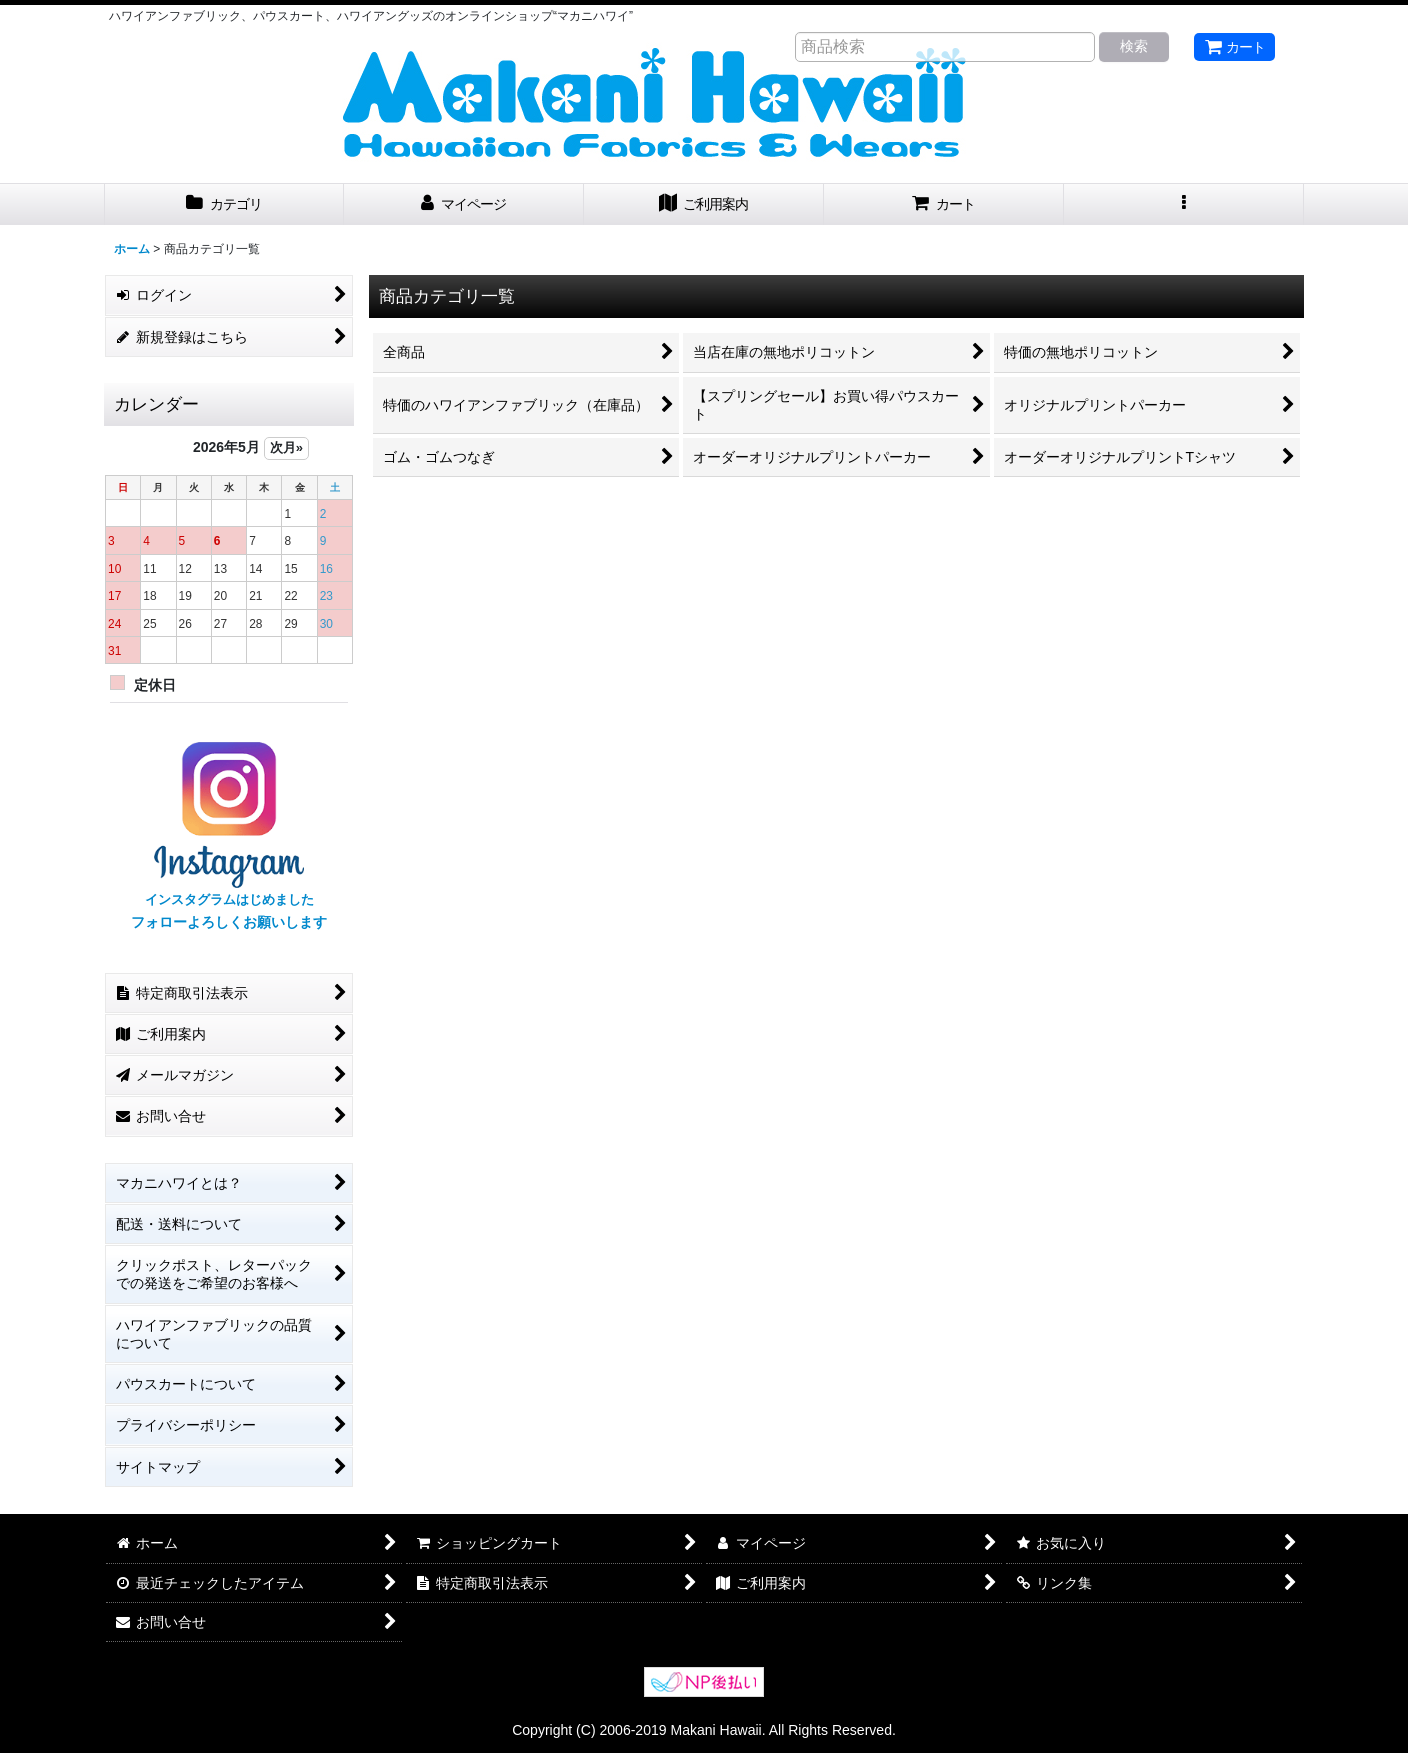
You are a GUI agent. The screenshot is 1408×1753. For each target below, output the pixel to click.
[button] (1184, 204)
